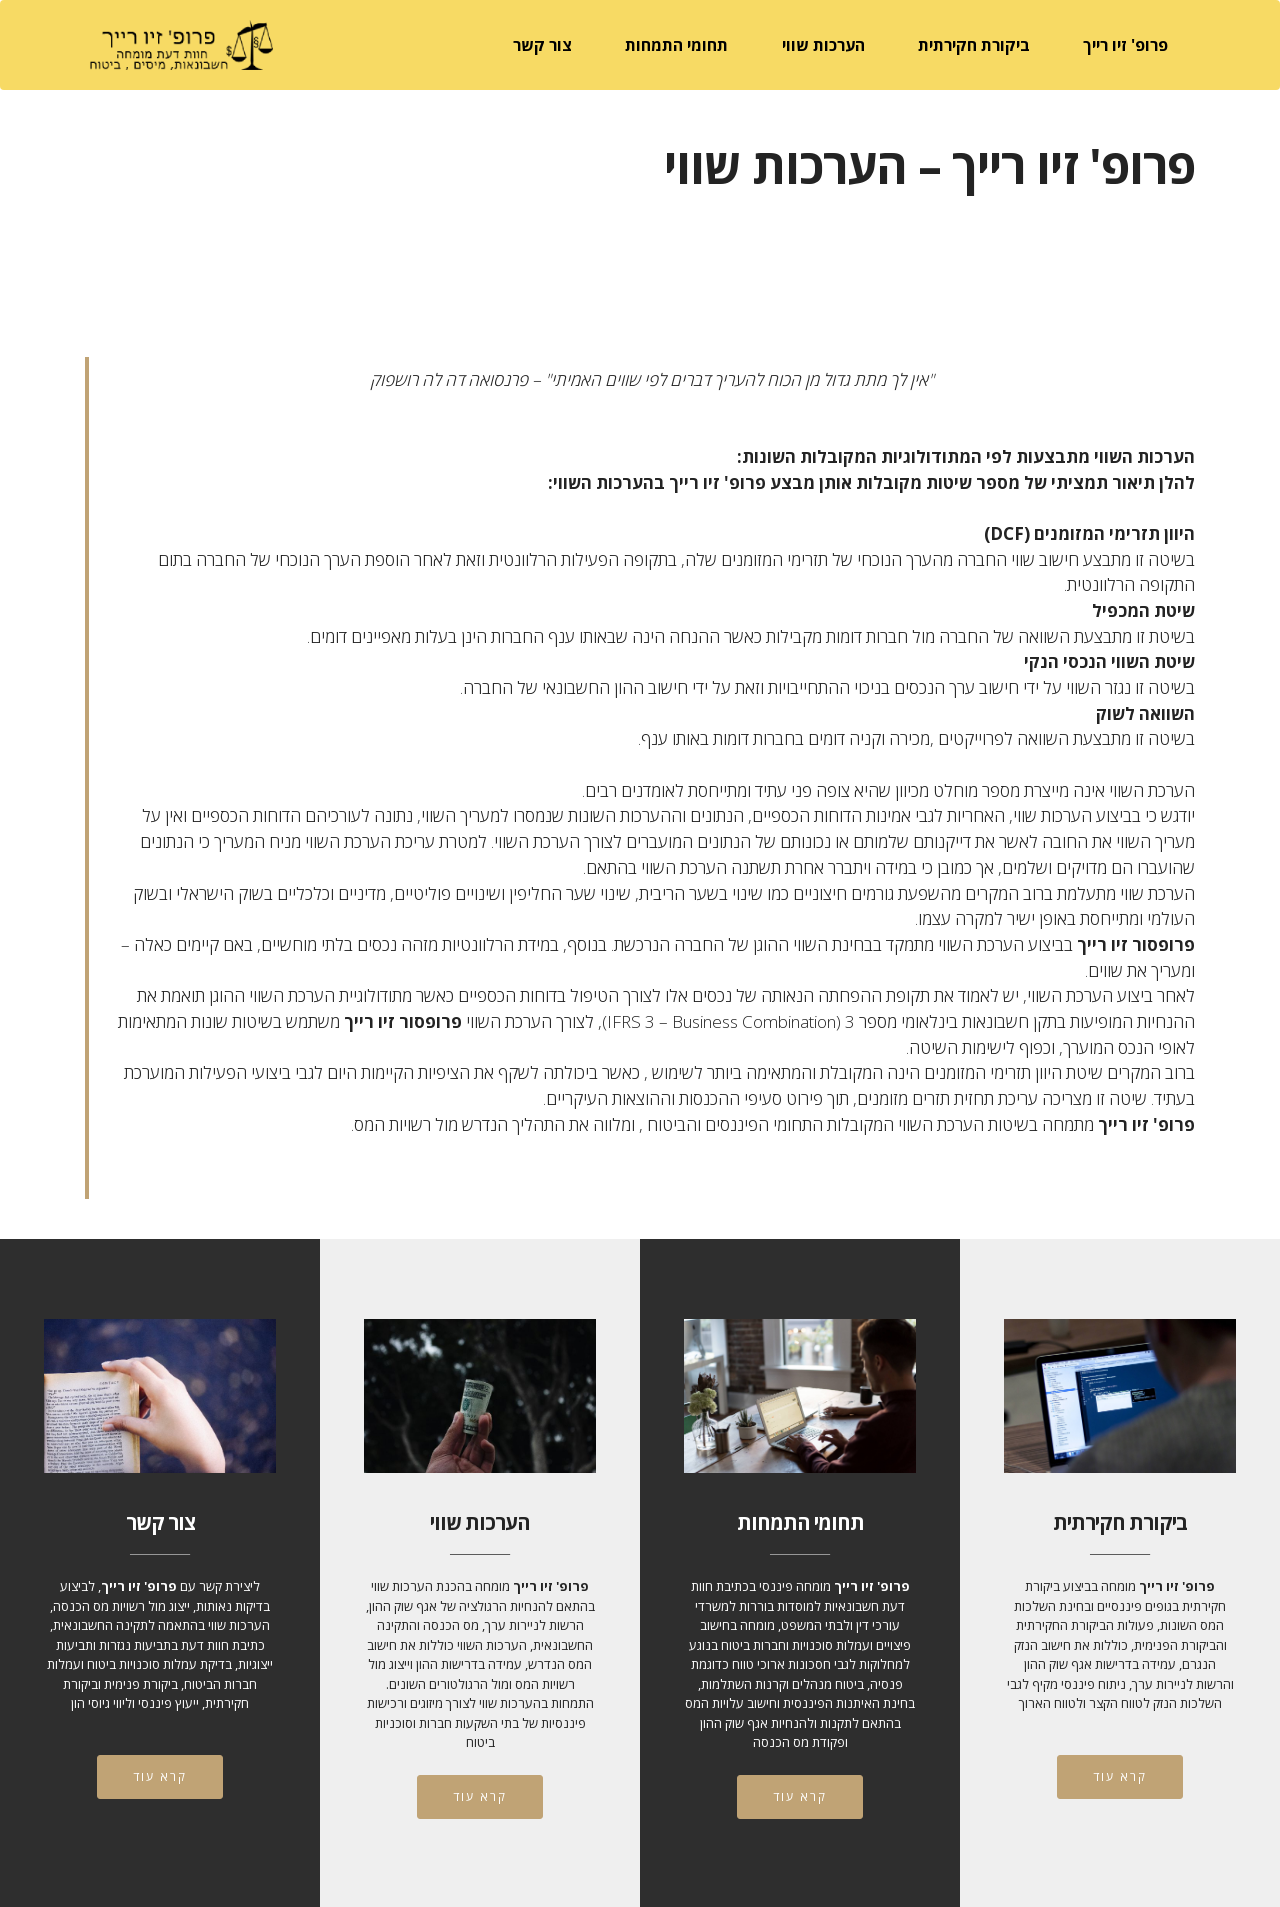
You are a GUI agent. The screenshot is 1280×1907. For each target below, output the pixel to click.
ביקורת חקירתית (974, 45)
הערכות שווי (823, 45)
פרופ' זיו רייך (1125, 45)
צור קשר (542, 45)
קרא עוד (160, 1776)
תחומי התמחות (676, 45)
